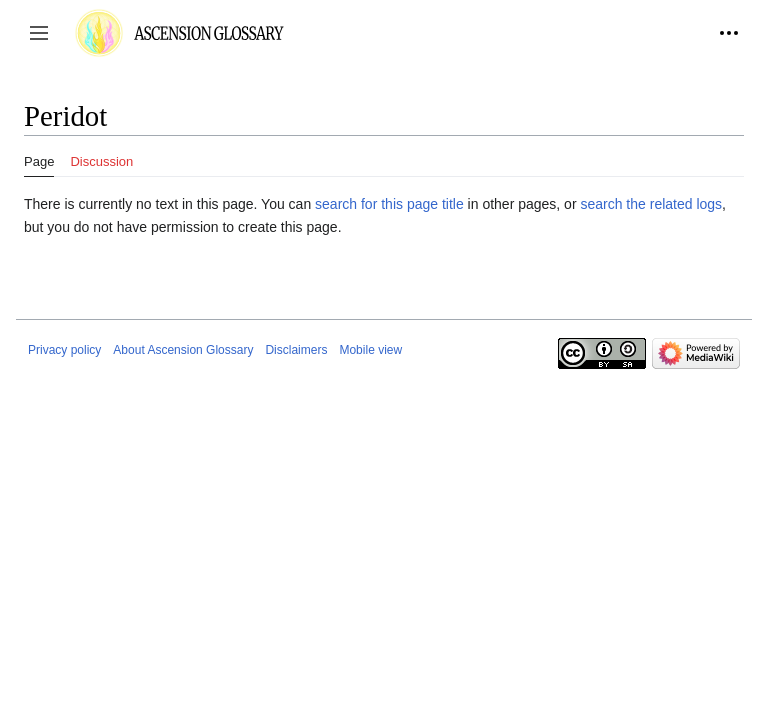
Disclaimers (296, 350)
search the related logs (651, 204)
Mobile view (370, 350)
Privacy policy (64, 350)
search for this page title (389, 204)
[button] (39, 33)
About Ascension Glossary (183, 350)
